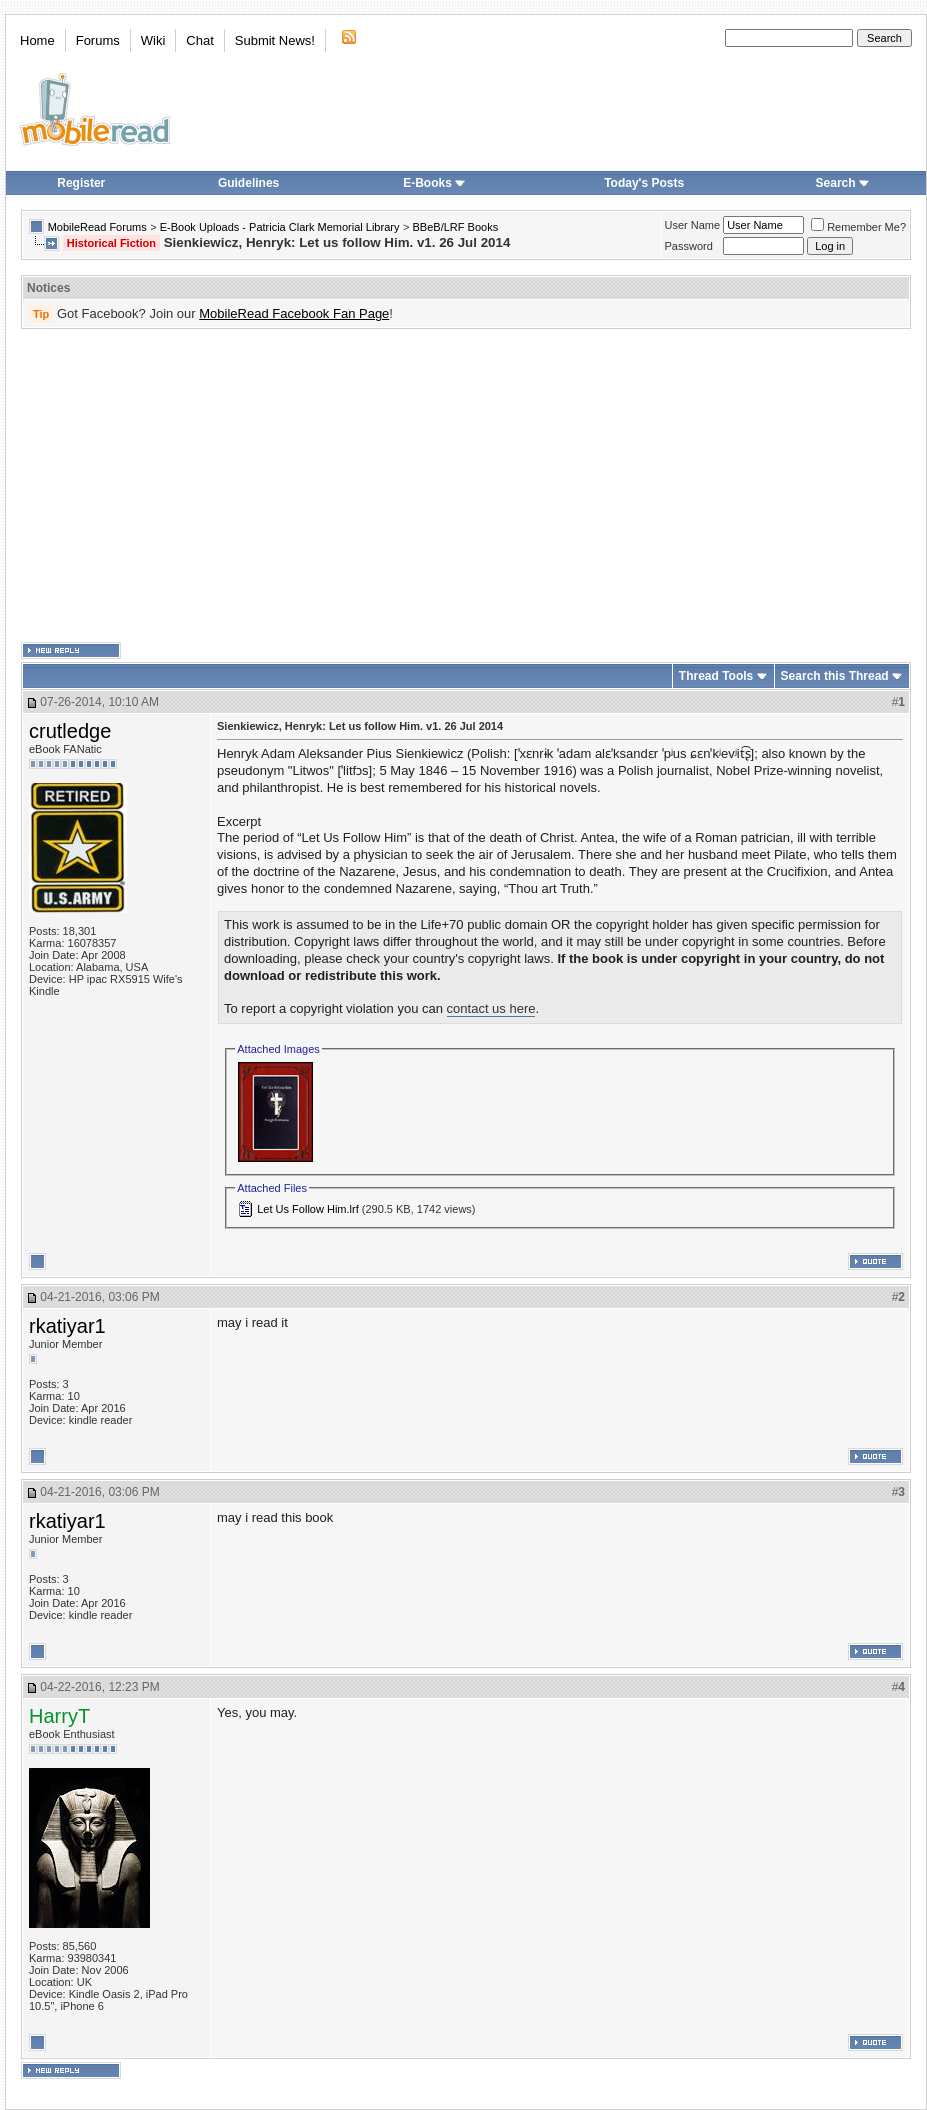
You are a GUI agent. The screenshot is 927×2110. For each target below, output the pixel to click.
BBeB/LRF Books (456, 227)
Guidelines (248, 183)
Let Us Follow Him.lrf (307, 1209)
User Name (693, 225)
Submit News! (275, 40)
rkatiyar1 (67, 1326)
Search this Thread (835, 676)
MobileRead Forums (97, 227)
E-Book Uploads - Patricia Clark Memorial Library (280, 227)
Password (689, 246)
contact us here (491, 1008)
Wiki (153, 40)
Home (37, 40)
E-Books (434, 183)
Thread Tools (716, 676)
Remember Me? (858, 227)
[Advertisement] (435, 486)
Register (81, 183)
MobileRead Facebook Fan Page (294, 313)
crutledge (70, 731)
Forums (98, 40)
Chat (199, 40)
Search (843, 183)
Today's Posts (644, 183)
